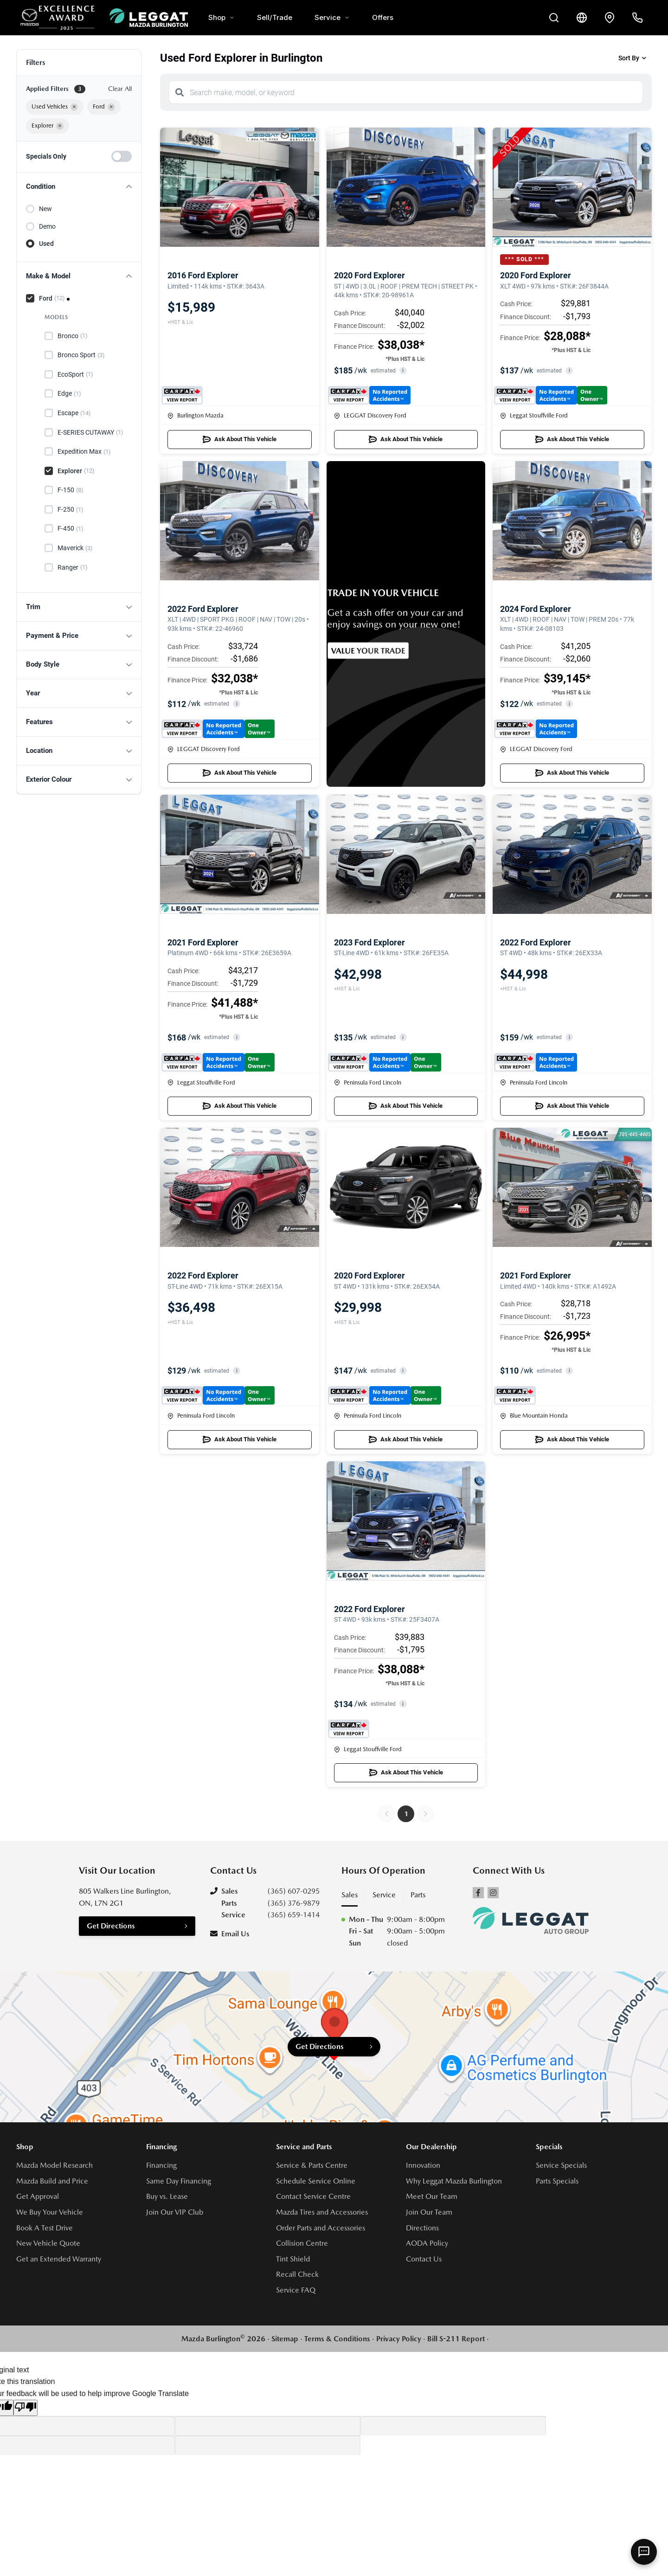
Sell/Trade (274, 17)
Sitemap (284, 2338)
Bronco (73, 336)
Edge (69, 394)
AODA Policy (427, 2243)
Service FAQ (295, 2290)
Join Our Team (429, 2212)
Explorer (76, 471)
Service (332, 17)
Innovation (423, 2165)
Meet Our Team (431, 2196)
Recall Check (297, 2274)
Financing (161, 2165)
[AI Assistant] (644, 2552)
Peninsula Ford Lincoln (367, 1082)
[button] (79, 187)
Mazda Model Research (54, 2165)
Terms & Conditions (337, 2338)
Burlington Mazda (195, 415)
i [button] (403, 370)
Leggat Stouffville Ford (534, 415)
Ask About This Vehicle (239, 439)
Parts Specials (557, 2181)
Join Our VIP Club (174, 2212)
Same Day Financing (178, 2181)
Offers (382, 17)
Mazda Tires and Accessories (322, 2212)
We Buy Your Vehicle (49, 2212)
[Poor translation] (25, 2408)
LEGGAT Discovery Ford (370, 415)
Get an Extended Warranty (58, 2259)
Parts (418, 1894)
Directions (422, 2227)
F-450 (71, 529)
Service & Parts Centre (311, 2165)
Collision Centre (302, 2243)
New (45, 208)
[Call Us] (637, 17)
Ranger (73, 567)
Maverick (75, 548)
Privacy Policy (398, 2338)
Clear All (120, 88)
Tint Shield (293, 2259)
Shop (221, 17)
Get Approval (37, 2196)
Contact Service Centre (313, 2196)
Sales (349, 1894)
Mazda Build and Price (52, 2181)
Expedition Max (84, 452)
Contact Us (424, 2259)
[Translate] (582, 17)
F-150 (71, 490)
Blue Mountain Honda (534, 1415)
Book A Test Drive (44, 2227)
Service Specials (561, 2165)
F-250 (71, 510)
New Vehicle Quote (48, 2243)
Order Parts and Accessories (320, 2227)
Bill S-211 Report (456, 2338)
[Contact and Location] (609, 17)
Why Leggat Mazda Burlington (454, 2181)
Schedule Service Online (315, 2181)
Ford (52, 298)
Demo (47, 226)
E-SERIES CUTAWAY (90, 432)
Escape (74, 413)
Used (46, 243)
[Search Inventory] (554, 17)
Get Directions (111, 1925)
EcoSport (75, 374)
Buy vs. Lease (167, 2196)
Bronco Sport (81, 355)
